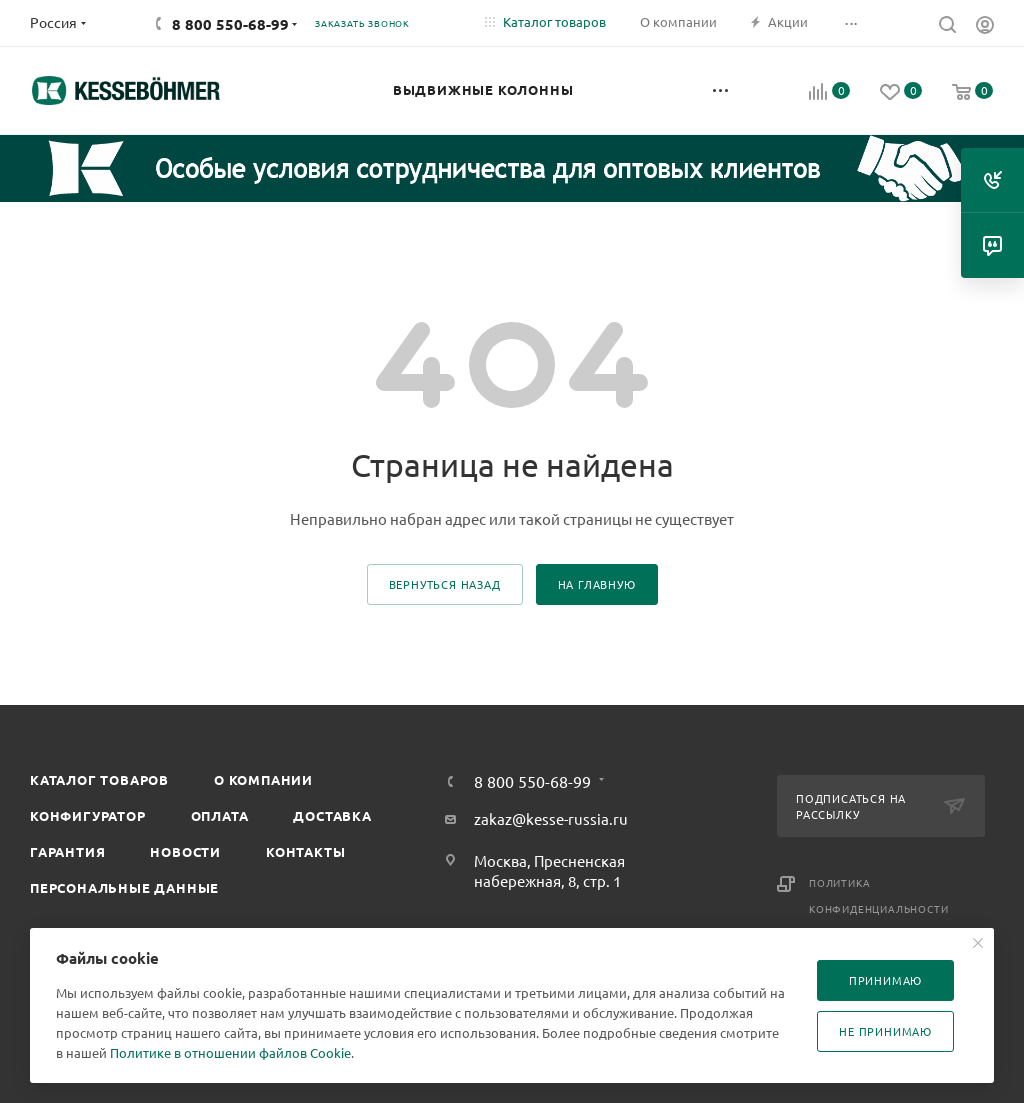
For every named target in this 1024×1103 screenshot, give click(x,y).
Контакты (305, 851)
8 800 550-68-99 (230, 24)
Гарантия (67, 851)
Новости (185, 851)
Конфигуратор (88, 815)
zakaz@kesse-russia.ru (551, 818)
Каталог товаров (99, 779)
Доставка (332, 815)
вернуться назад (445, 584)
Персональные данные (124, 887)
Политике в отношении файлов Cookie (230, 1052)
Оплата (220, 815)
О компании (263, 779)
